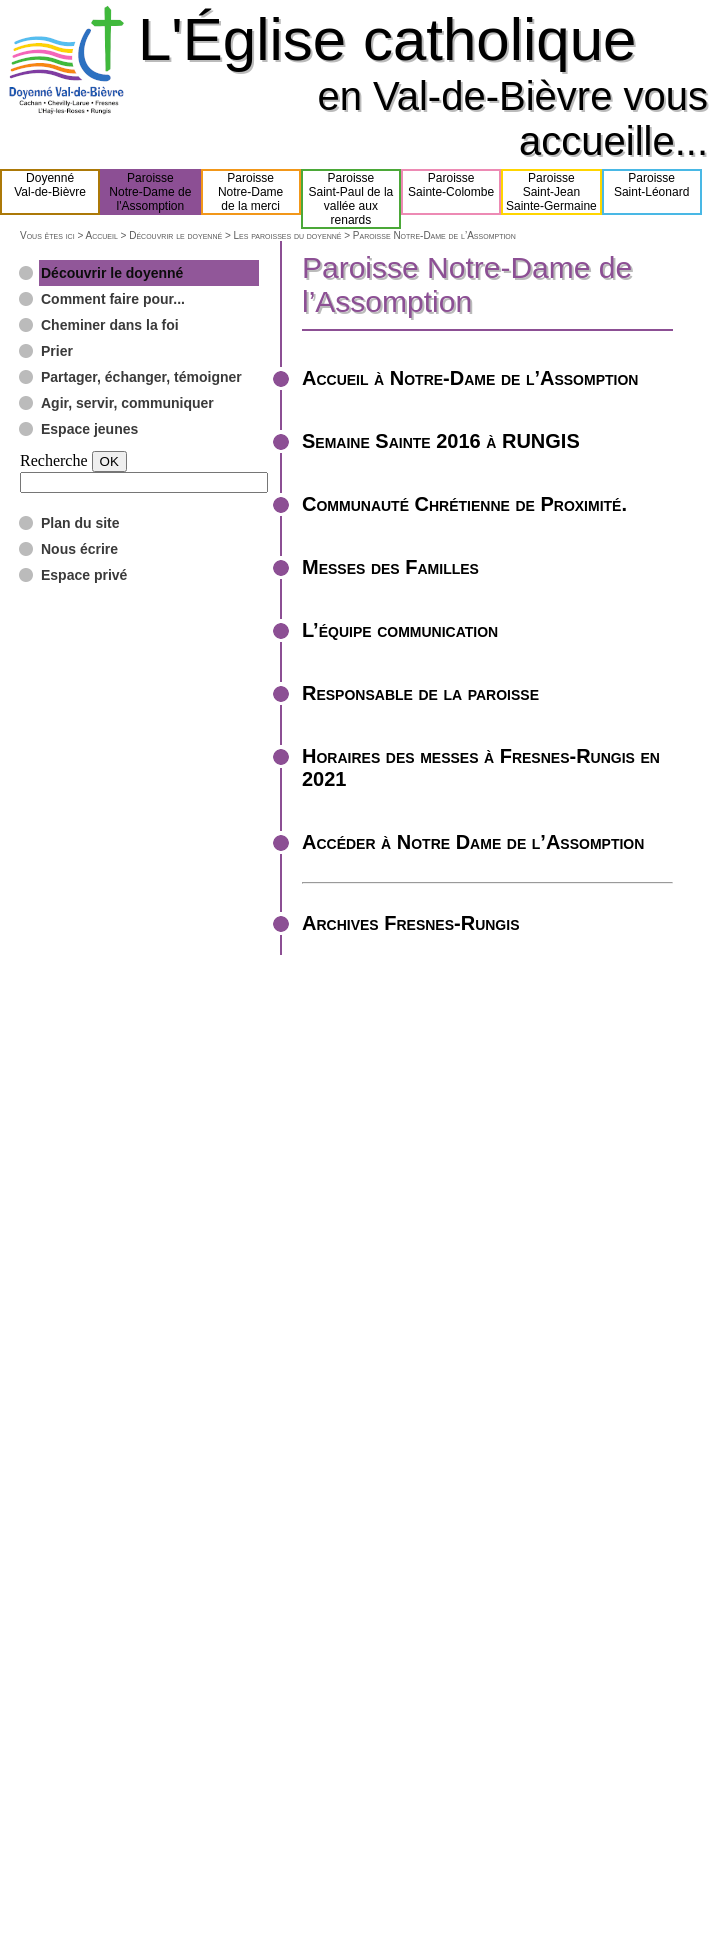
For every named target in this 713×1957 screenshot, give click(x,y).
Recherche (54, 460)
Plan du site (80, 523)
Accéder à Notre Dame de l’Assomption (473, 842)
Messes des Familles (390, 567)
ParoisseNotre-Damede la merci (250, 192)
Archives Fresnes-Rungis (410, 923)
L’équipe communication (400, 630)
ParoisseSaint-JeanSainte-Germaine (551, 192)
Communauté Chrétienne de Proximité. (464, 504)
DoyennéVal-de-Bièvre (50, 192)
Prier (57, 351)
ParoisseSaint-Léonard (651, 192)
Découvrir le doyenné (175, 235)
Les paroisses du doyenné (288, 235)
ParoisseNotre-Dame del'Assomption (150, 192)
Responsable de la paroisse (420, 693)
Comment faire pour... (113, 299)
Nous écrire (79, 549)
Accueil (101, 235)
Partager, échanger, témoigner (141, 377)
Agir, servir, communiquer (127, 403)
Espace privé (84, 575)
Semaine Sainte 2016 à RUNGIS (441, 441)
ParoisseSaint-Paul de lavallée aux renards (351, 199)
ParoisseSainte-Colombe (451, 192)
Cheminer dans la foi (110, 325)
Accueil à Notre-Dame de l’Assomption (470, 378)
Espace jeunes (89, 429)
